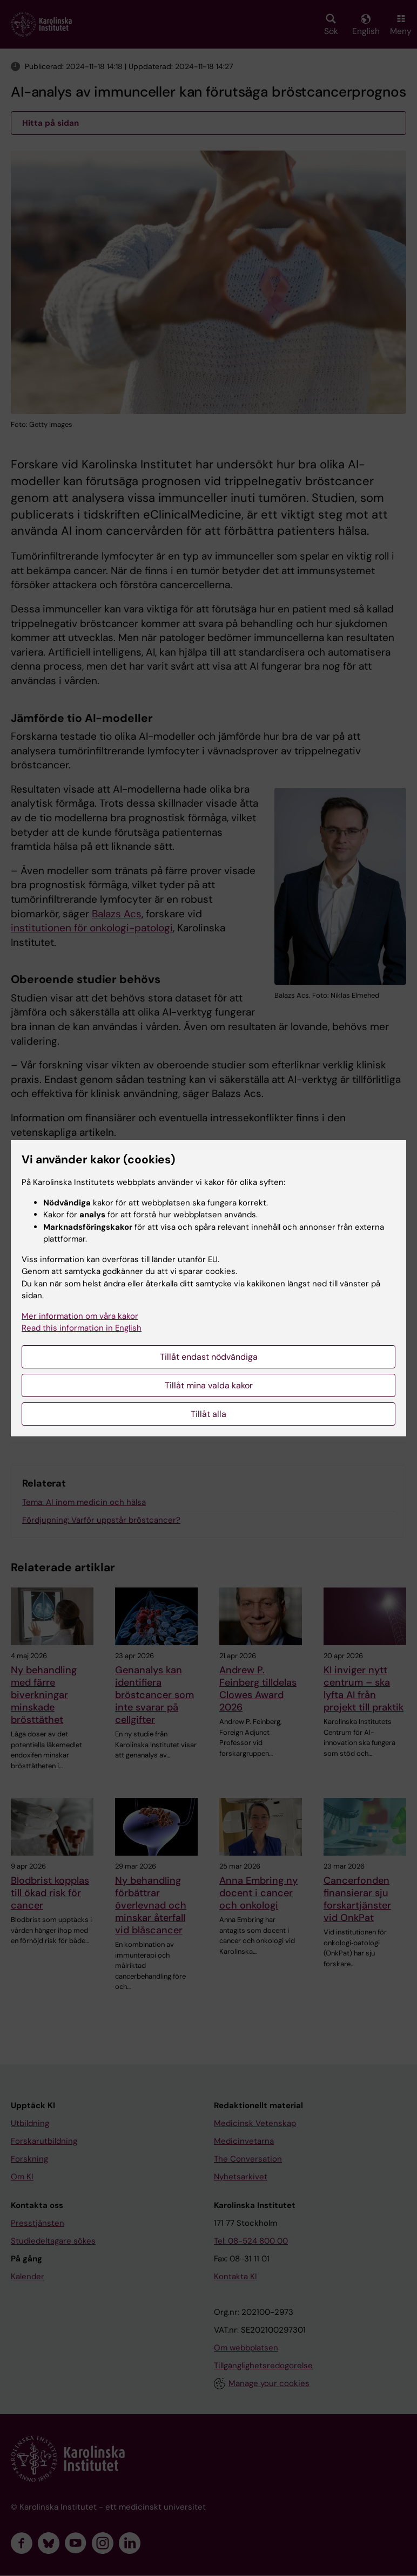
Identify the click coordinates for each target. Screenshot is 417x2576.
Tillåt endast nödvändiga (209, 1356)
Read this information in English (82, 1328)
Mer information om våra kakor (80, 1316)
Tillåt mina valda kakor (209, 1385)
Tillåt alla (208, 1414)
